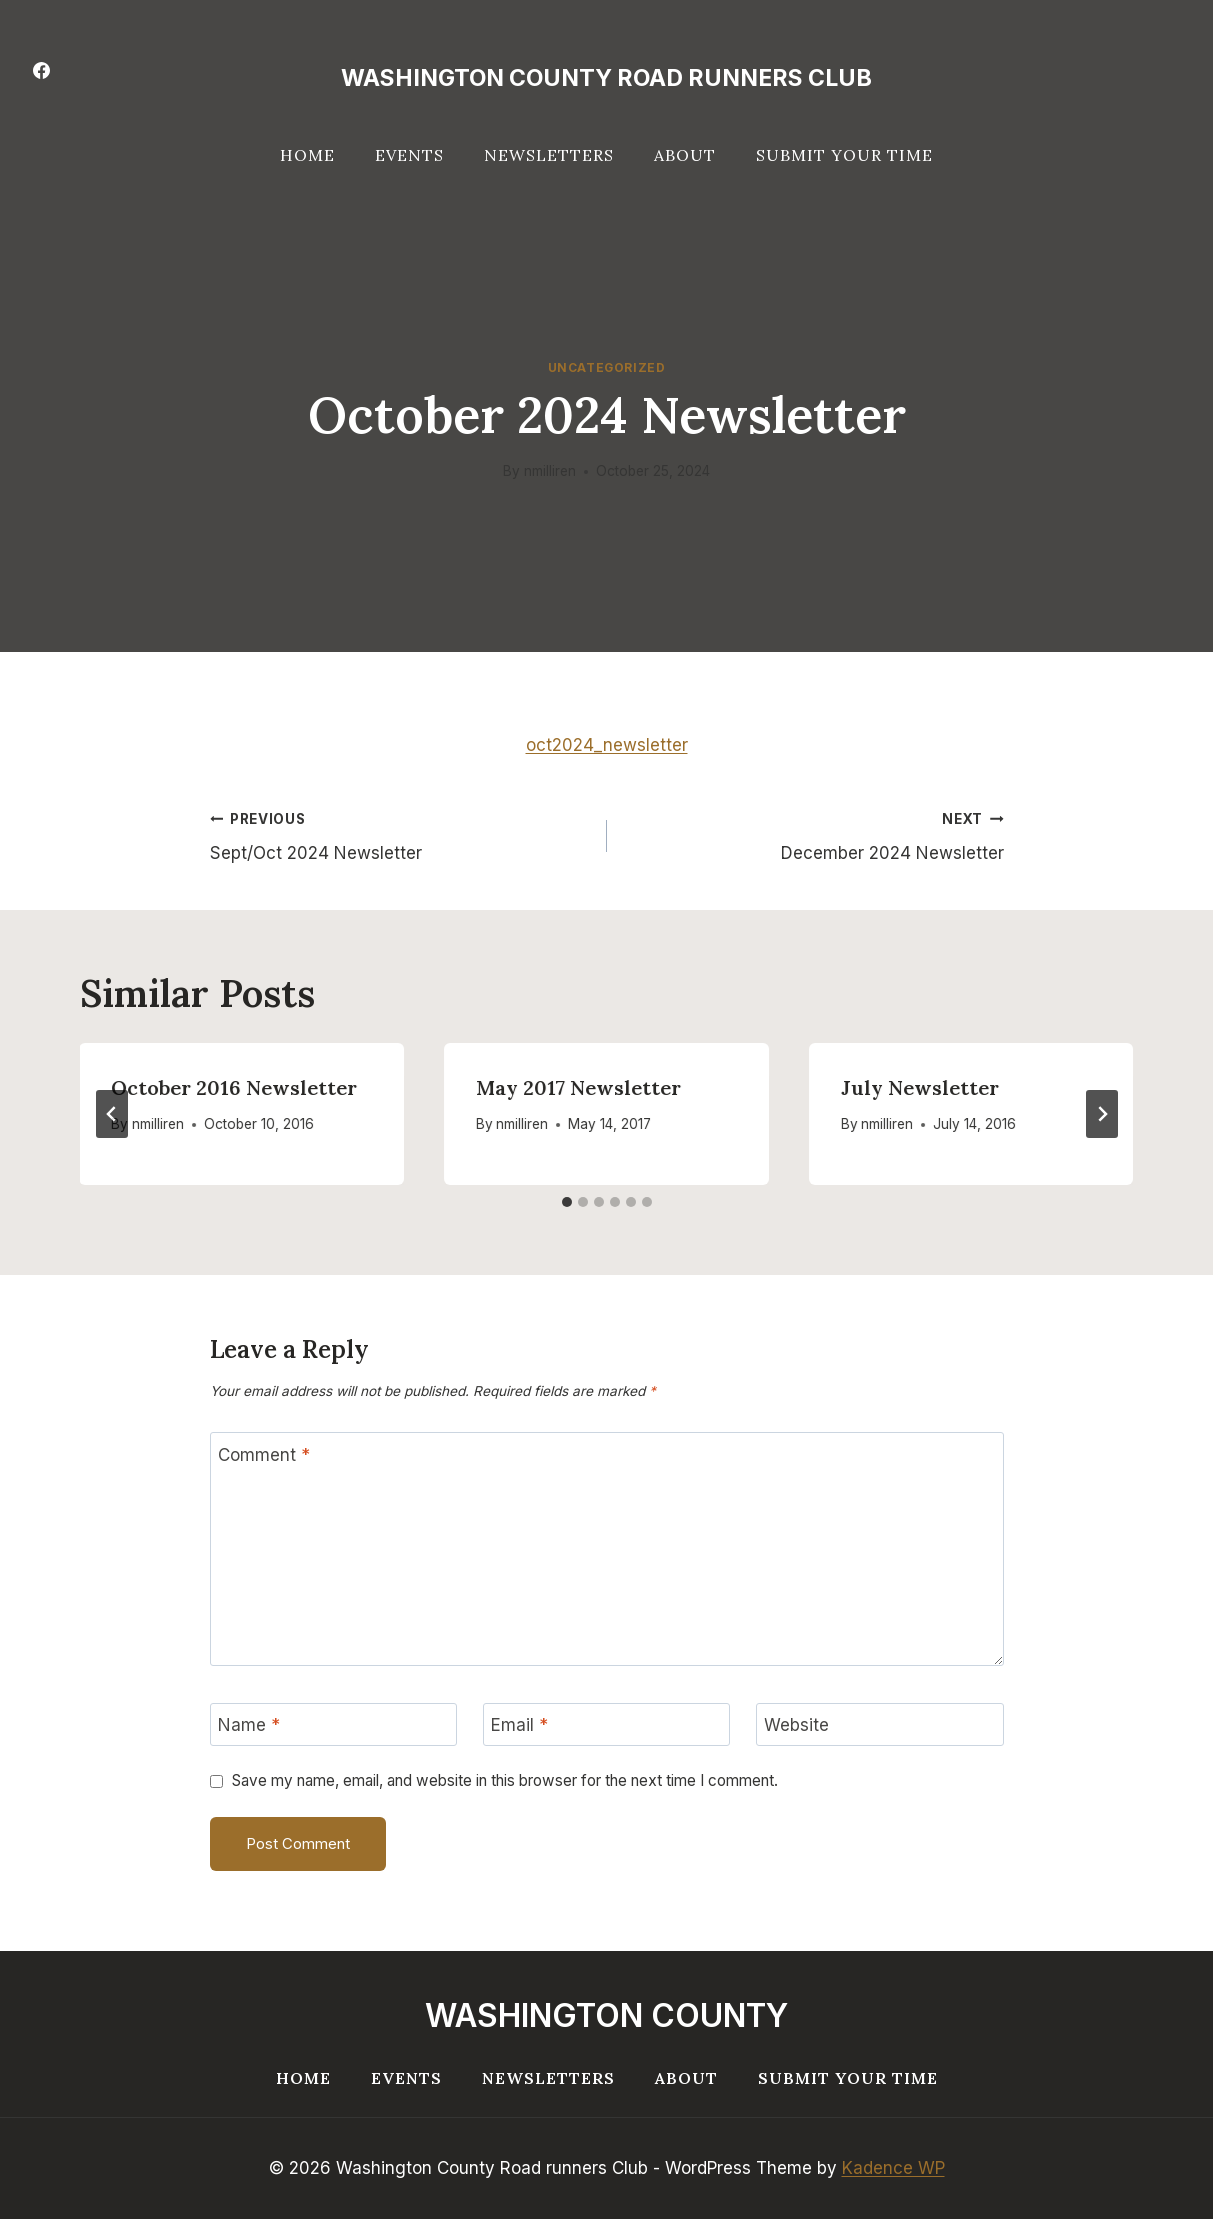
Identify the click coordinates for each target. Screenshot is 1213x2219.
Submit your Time (844, 155)
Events (409, 155)
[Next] (1102, 1114)
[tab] (567, 1202)
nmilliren (550, 471)
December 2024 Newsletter (814, 834)
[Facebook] (41, 70)
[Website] (880, 1724)
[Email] (607, 1724)
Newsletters (549, 155)
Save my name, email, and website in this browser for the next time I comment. (505, 1780)
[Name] (334, 1724)
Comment (264, 1455)
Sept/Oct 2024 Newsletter (400, 834)
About (685, 155)
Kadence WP (893, 2168)
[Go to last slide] (112, 1114)
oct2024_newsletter (607, 745)
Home (307, 155)
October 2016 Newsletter (235, 1087)
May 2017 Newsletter (578, 1087)
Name (249, 1725)
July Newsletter (920, 1087)
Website (796, 1725)
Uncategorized (607, 367)
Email (519, 1725)
